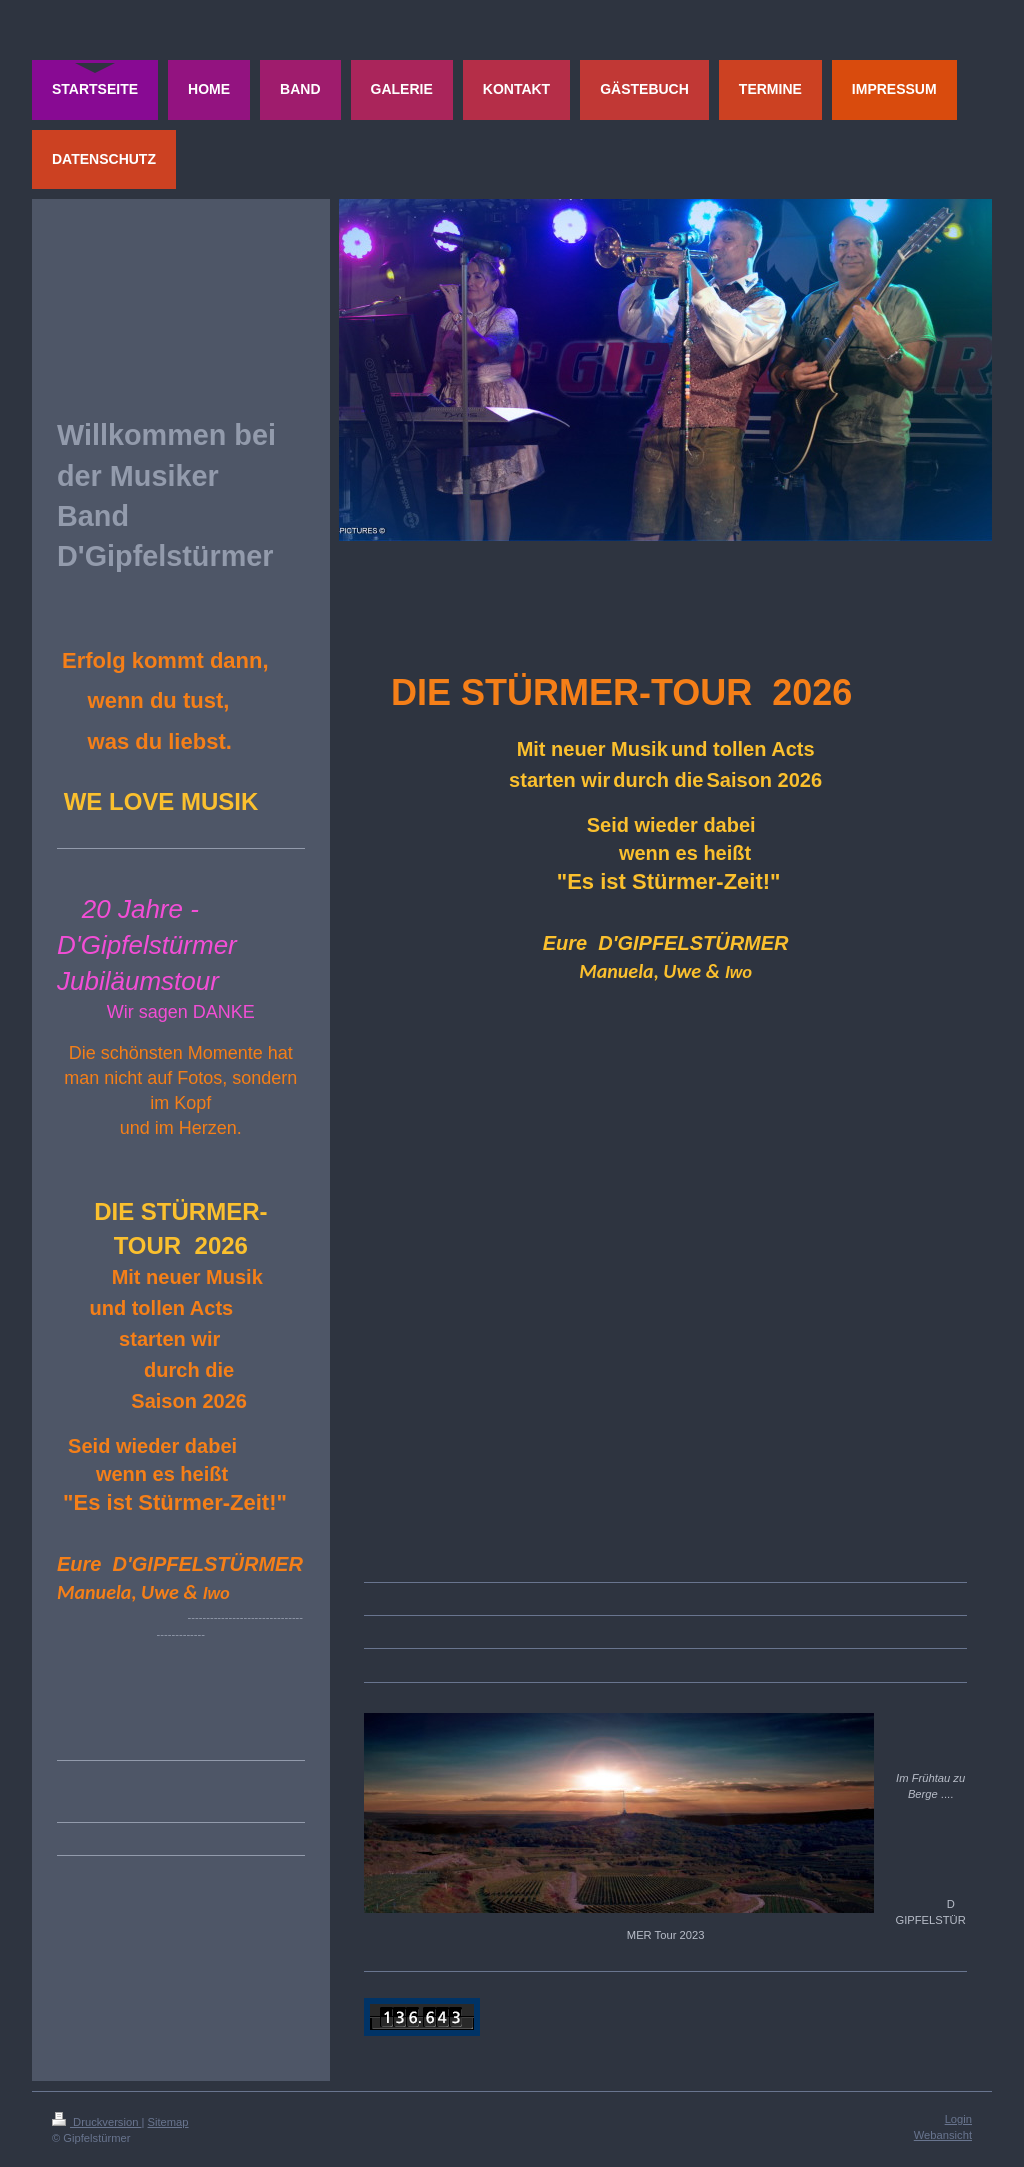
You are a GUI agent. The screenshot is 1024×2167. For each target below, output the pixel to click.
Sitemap (168, 2122)
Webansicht (943, 2135)
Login (958, 2119)
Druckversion (97, 2122)
